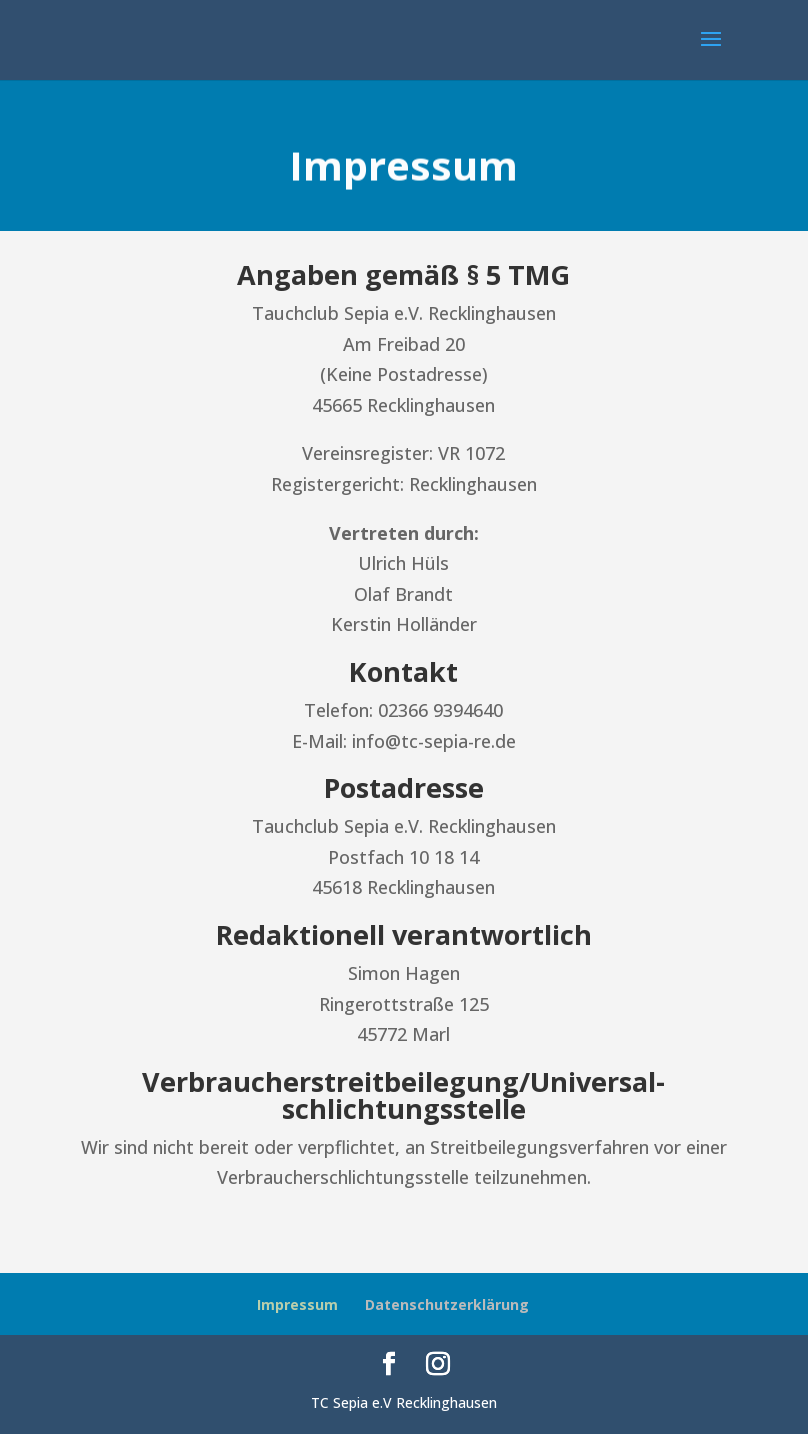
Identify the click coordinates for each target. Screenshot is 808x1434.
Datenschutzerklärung (447, 1304)
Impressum (297, 1304)
